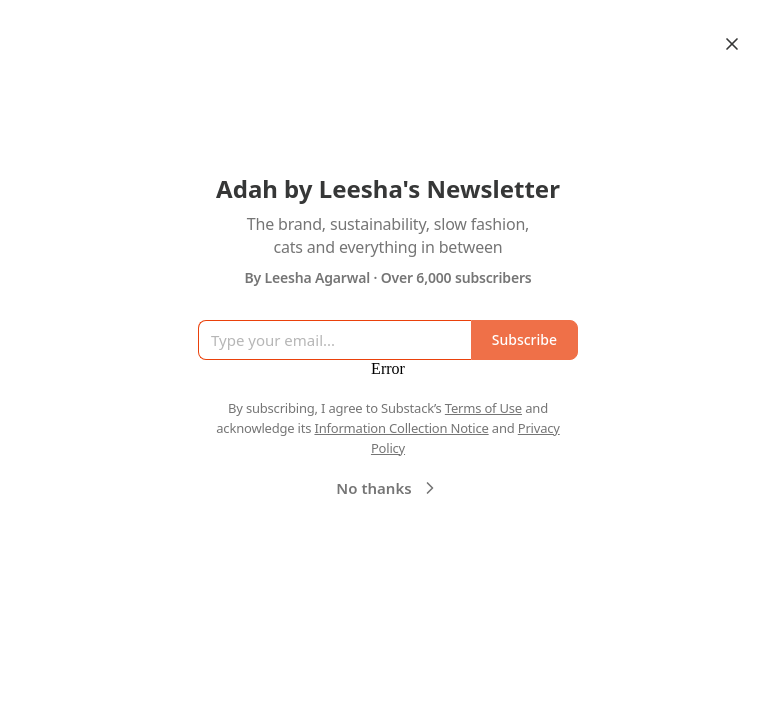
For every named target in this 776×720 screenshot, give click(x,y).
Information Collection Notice (401, 428)
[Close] (732, 44)
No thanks (387, 488)
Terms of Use (483, 408)
